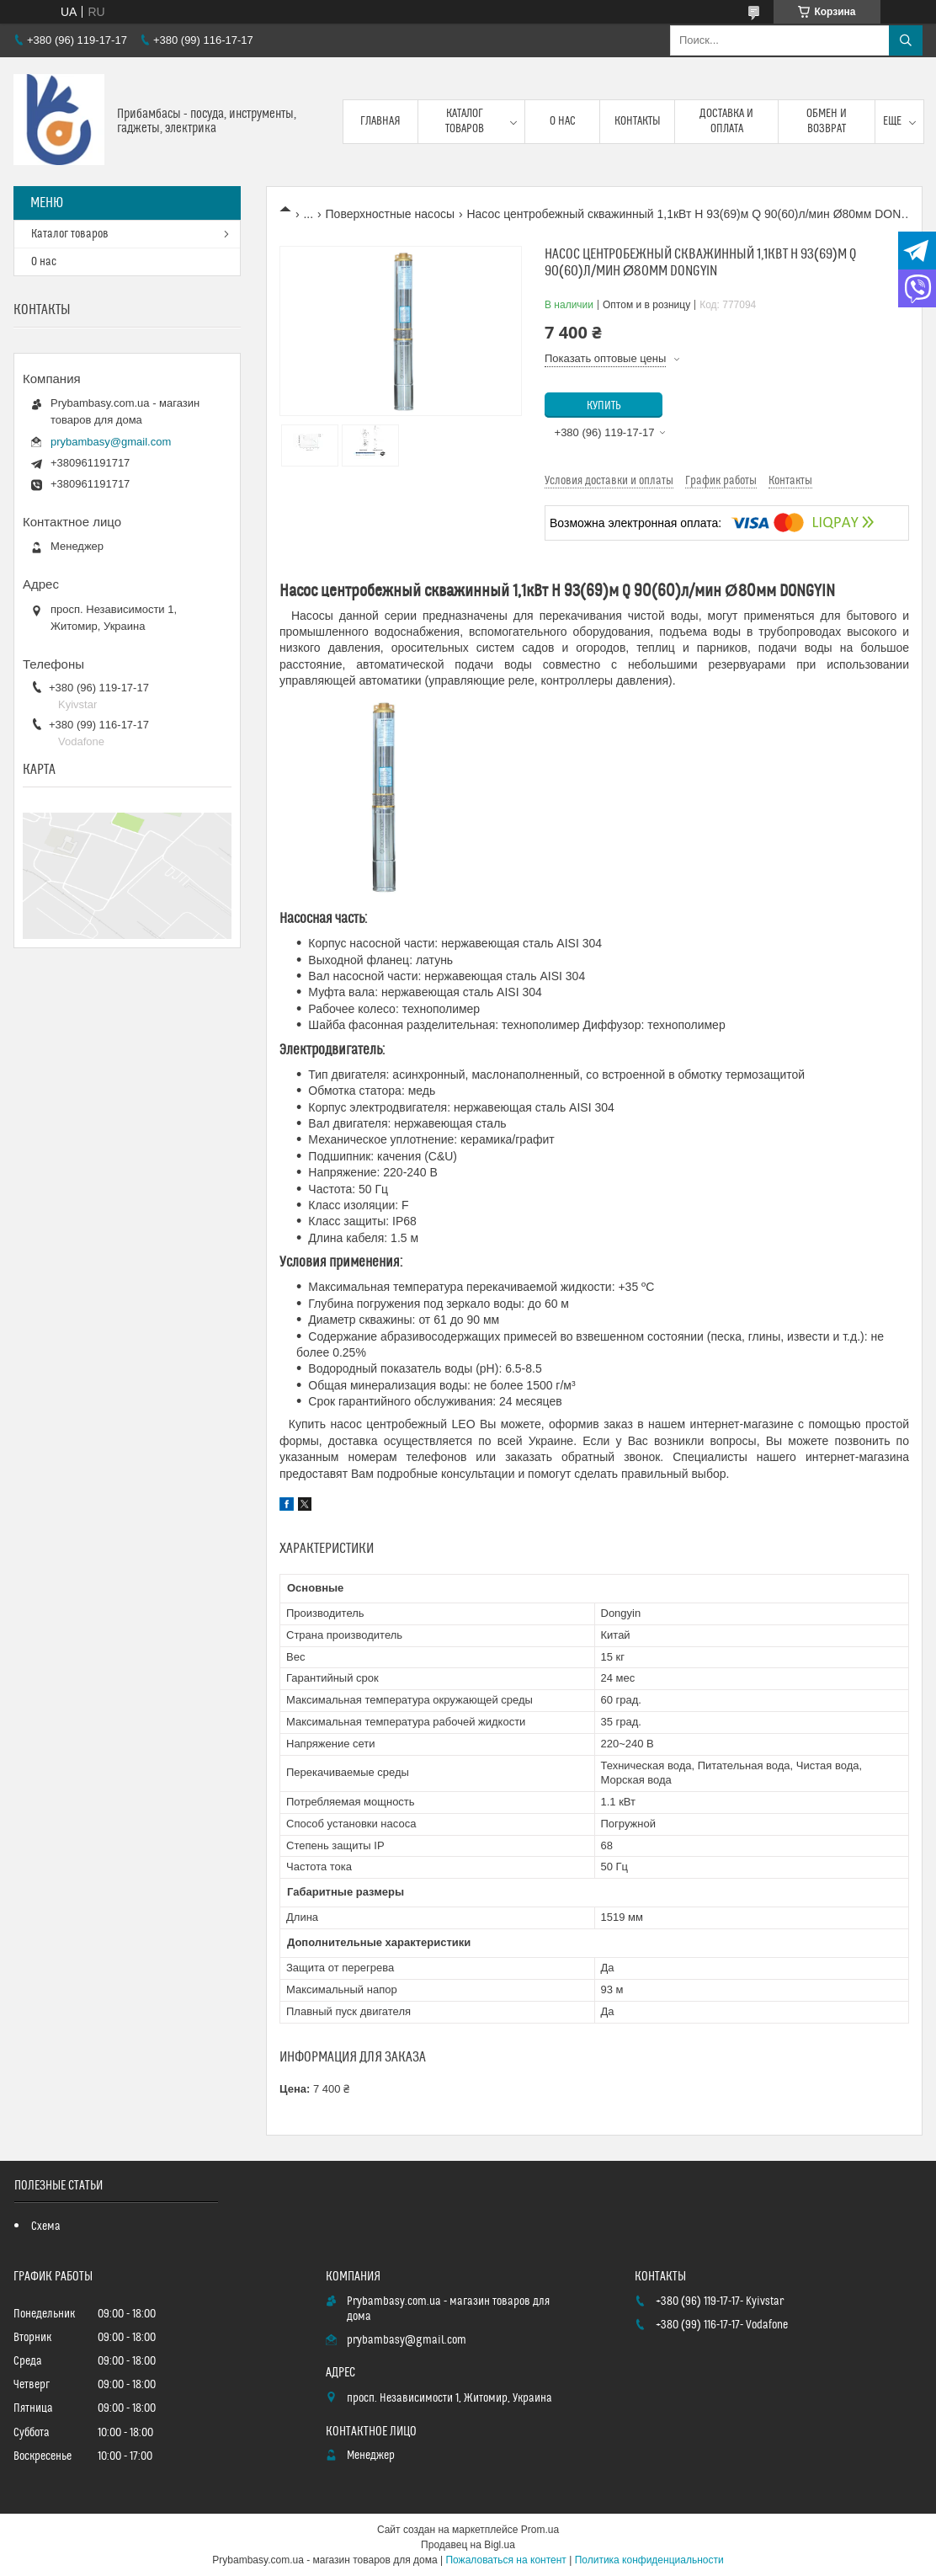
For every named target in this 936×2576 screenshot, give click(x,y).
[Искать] (906, 40)
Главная (380, 121)
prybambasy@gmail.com (111, 441)
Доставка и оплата (726, 121)
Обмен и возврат (826, 121)
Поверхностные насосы (390, 214)
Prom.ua (540, 2530)
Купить (604, 406)
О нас (563, 121)
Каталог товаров (464, 121)
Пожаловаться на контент (505, 2560)
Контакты (637, 121)
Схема (46, 2226)
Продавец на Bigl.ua (468, 2545)
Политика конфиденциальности (649, 2560)
